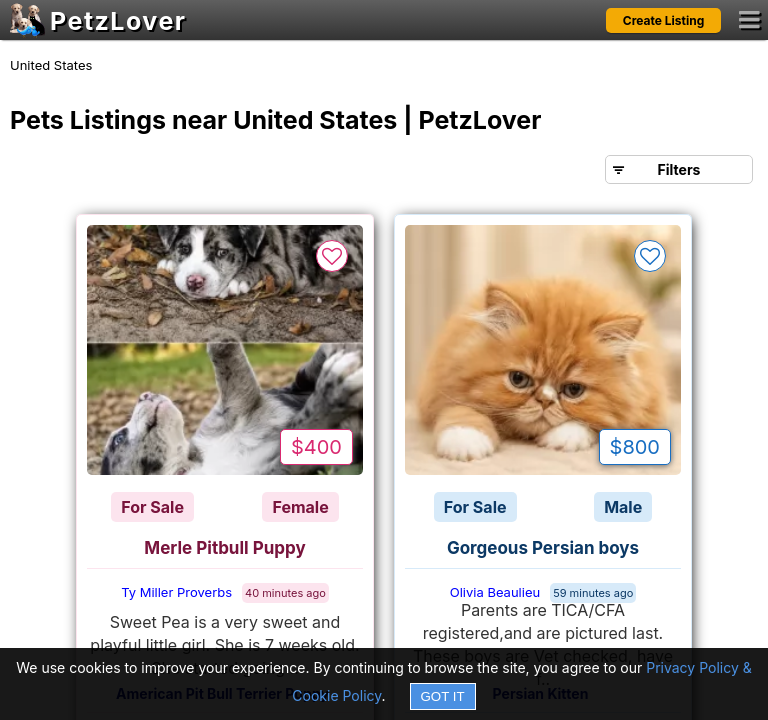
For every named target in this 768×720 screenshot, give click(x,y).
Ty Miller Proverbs (176, 592)
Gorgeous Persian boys (543, 548)
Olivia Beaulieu (495, 592)
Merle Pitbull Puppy (224, 548)
